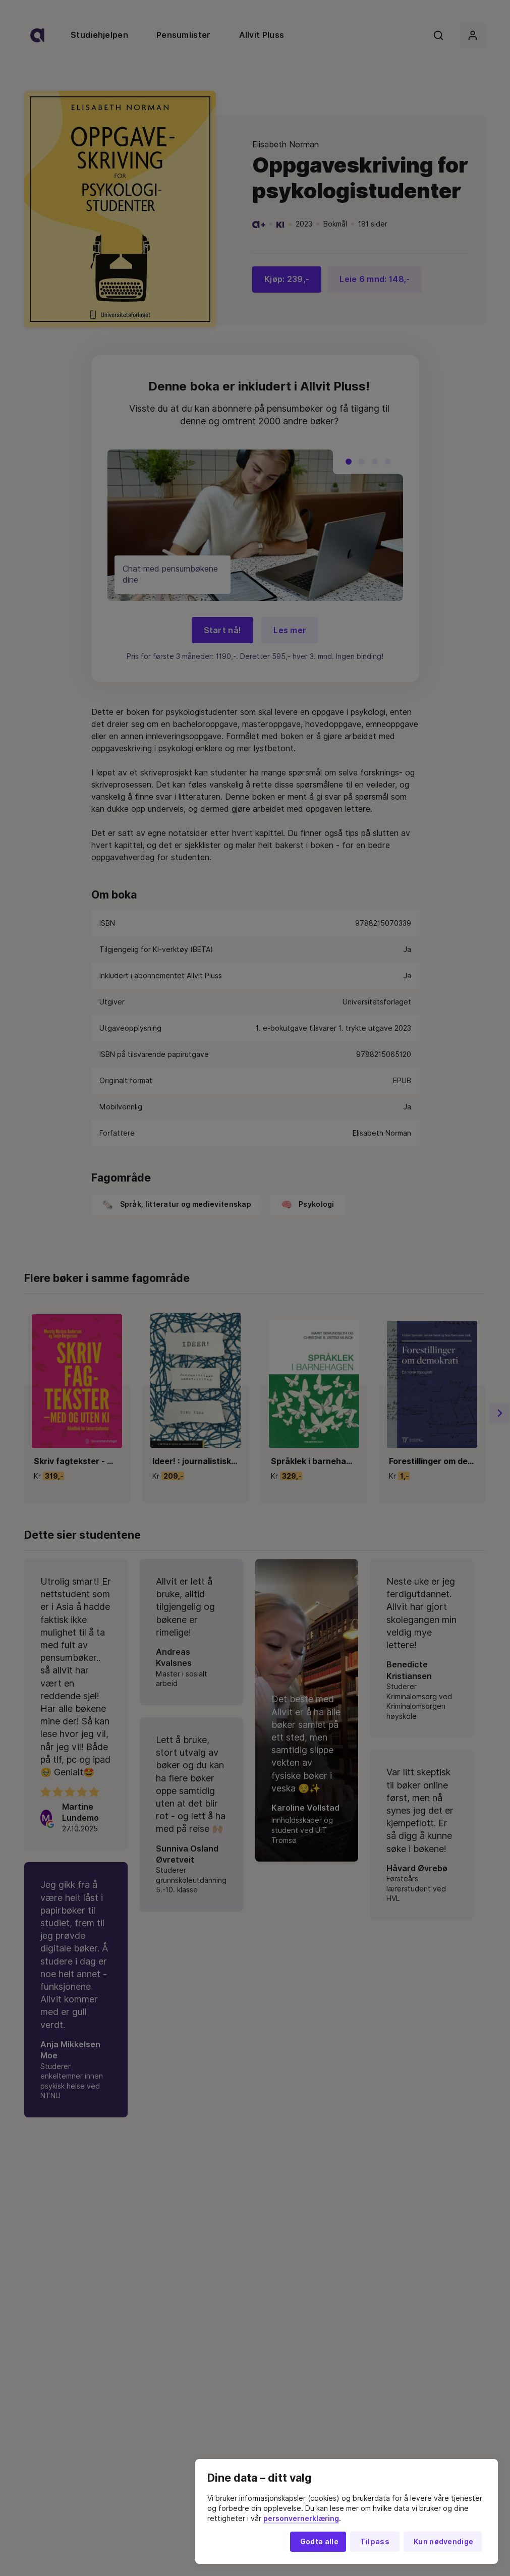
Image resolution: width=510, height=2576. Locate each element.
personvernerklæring (301, 2518)
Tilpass (374, 2541)
